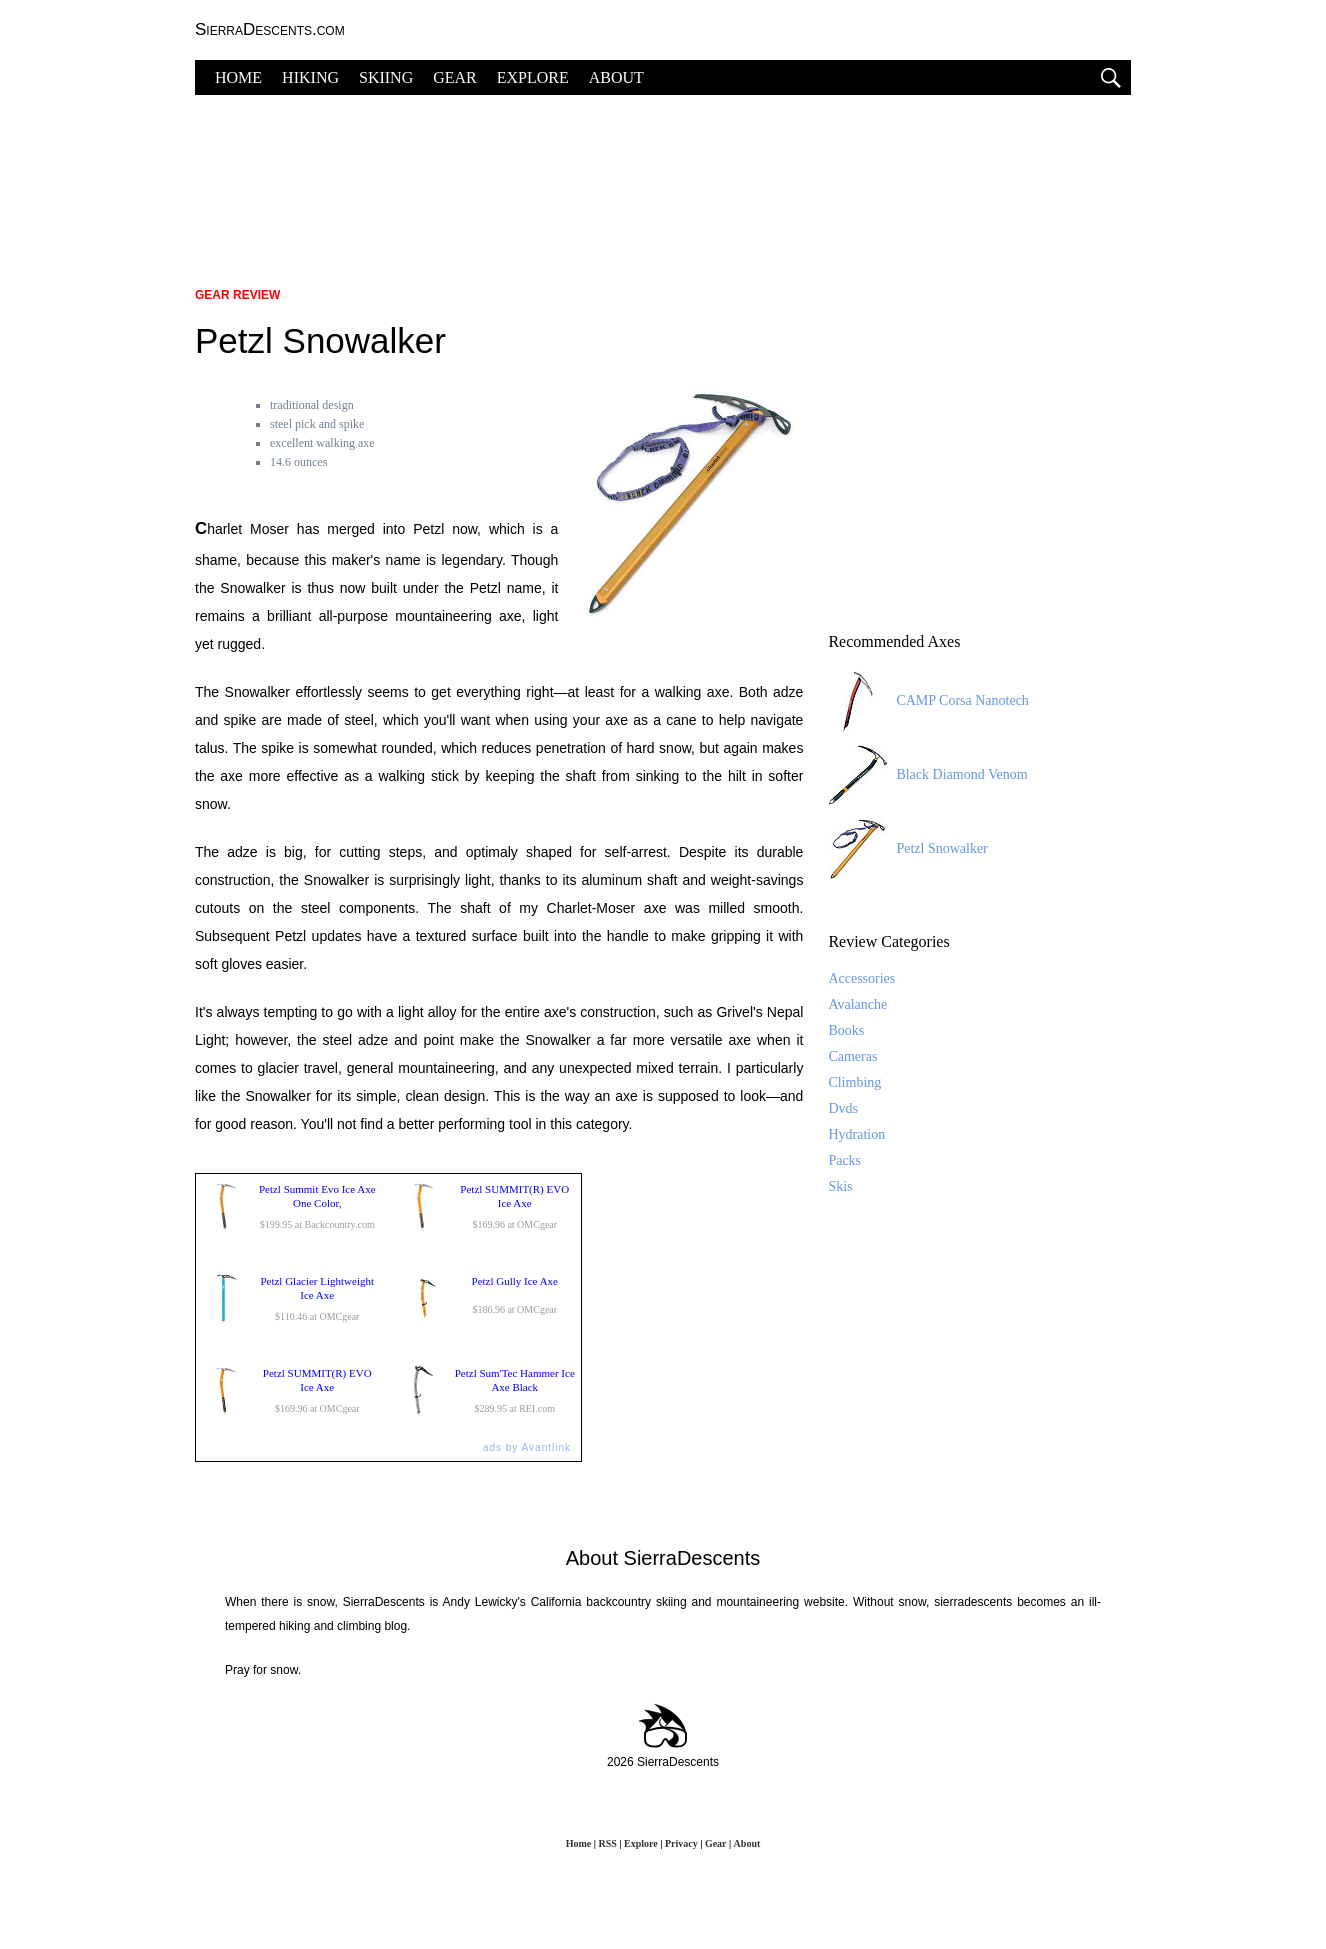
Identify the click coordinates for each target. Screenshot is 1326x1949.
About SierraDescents (663, 1558)
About (747, 1843)
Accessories (861, 978)
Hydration (856, 1134)
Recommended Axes (894, 641)
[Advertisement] (663, 180)
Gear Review (237, 295)
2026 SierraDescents (663, 1762)
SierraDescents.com (270, 29)
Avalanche (857, 1004)
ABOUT (616, 77)
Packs (844, 1160)
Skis (840, 1186)
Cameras (852, 1056)
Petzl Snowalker (907, 849)
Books (846, 1030)
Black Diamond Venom (927, 775)
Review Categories (888, 941)
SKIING (386, 77)
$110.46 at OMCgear (290, 1299)
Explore (641, 1843)
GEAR (455, 77)
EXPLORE (533, 77)
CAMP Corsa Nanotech (928, 701)
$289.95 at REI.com (488, 1391)
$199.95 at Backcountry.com (290, 1207)
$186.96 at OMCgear (488, 1299)
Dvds (843, 1108)
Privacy (681, 1843)
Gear (715, 1843)
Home (579, 1843)
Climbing (854, 1082)
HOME (238, 77)
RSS (607, 1843)
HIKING (310, 77)
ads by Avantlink (527, 1447)
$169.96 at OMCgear (488, 1207)
